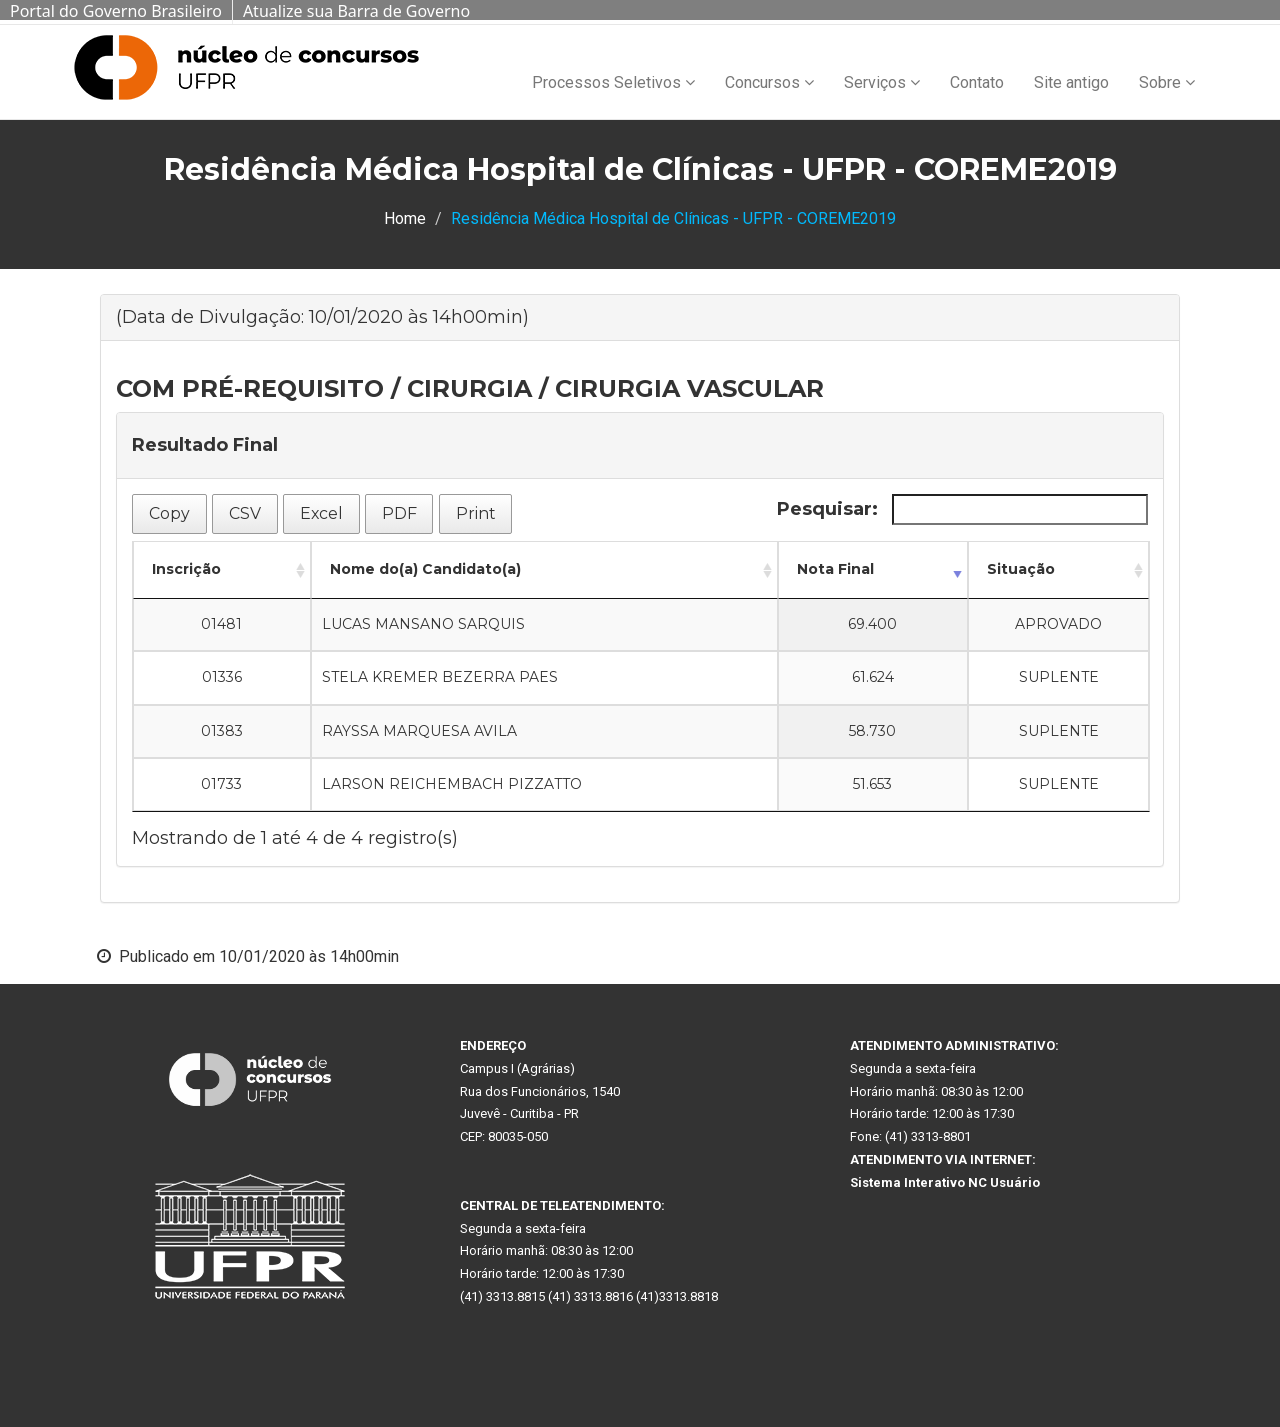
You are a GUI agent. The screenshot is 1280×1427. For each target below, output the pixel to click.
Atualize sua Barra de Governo (356, 11)
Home (405, 218)
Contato (977, 82)
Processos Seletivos (613, 82)
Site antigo (1071, 82)
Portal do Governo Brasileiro (116, 11)
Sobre (1167, 82)
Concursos (769, 82)
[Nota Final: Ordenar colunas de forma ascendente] (873, 570)
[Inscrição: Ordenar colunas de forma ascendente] (222, 570)
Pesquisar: (962, 509)
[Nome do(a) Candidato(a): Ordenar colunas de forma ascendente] (544, 570)
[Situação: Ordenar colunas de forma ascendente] (1058, 570)
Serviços (882, 82)
